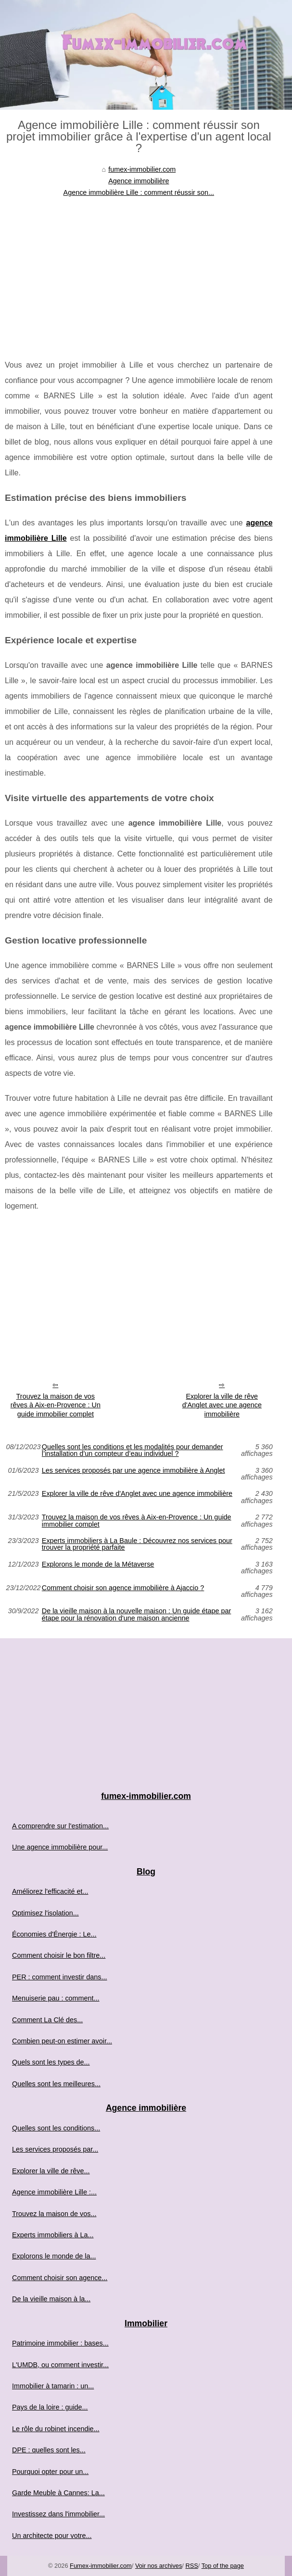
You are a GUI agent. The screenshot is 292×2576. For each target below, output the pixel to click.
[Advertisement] (139, 271)
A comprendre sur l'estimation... (60, 1826)
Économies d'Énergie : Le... (54, 1934)
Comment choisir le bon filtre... (58, 1955)
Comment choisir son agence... (59, 2278)
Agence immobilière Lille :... (54, 2192)
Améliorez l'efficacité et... (50, 1891)
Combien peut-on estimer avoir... (62, 2041)
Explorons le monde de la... (54, 2256)
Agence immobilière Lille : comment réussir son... (139, 192)
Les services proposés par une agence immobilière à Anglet (133, 1470)
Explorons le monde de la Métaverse (98, 1564)
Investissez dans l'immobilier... (58, 2514)
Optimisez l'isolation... (45, 1913)
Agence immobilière (138, 181)
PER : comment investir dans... (59, 1977)
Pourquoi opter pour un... (50, 2471)
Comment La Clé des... (47, 2020)
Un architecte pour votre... (52, 2535)
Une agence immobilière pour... (60, 1847)
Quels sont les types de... (51, 2062)
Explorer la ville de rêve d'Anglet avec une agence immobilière (222, 1405)
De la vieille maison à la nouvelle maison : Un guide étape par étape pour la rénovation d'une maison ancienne (136, 1614)
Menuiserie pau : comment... (56, 1998)
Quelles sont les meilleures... (56, 2084)
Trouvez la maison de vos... (54, 2214)
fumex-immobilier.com (142, 169)
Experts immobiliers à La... (53, 2235)
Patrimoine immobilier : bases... (60, 2343)
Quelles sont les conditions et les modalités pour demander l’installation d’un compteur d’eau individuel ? (132, 1450)
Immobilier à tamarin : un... (53, 2386)
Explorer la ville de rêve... (51, 2171)
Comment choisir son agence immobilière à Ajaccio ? (123, 1588)
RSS (191, 2565)
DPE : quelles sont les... (49, 2450)
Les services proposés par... (55, 2149)
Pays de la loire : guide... (50, 2407)
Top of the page (223, 2565)
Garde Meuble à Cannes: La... (58, 2493)
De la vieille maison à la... (51, 2299)
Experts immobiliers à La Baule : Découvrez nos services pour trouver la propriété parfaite (137, 1544)
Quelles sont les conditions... (56, 2128)
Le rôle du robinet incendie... (56, 2429)
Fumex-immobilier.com (101, 2565)
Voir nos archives (158, 2565)
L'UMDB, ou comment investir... (60, 2365)
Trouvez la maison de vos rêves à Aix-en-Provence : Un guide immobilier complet (56, 1405)
